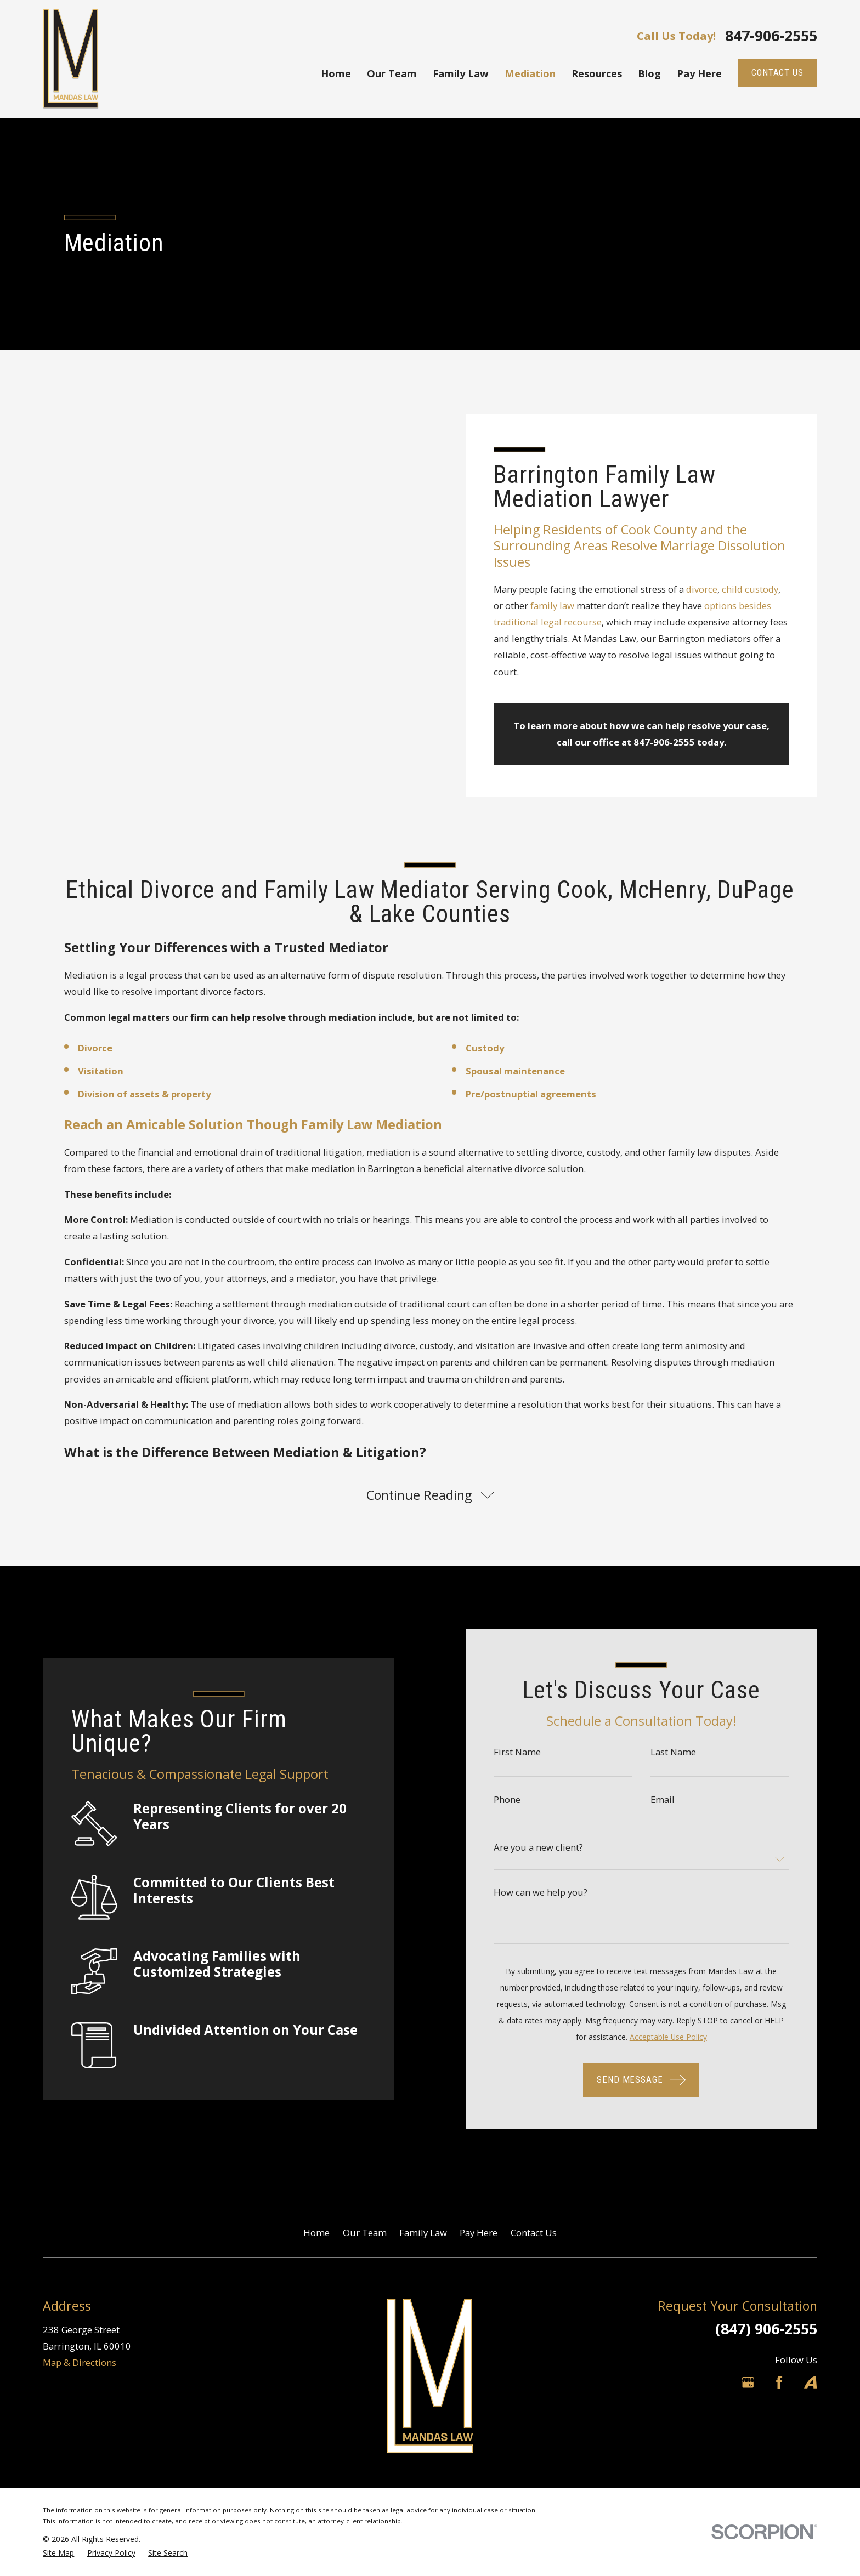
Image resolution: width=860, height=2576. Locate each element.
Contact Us (534, 2232)
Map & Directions (79, 2362)
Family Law (423, 2232)
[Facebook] (779, 2382)
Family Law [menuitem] (461, 73)
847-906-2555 (771, 36)
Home (316, 2232)
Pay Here (478, 2232)
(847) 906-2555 (766, 2328)
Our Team (365, 2232)
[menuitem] (58, 2553)
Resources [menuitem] (597, 73)
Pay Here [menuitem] (699, 73)
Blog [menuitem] (649, 73)
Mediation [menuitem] (530, 73)
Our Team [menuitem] (392, 73)
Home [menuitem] (336, 73)
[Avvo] (810, 2382)
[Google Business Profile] (748, 2382)
